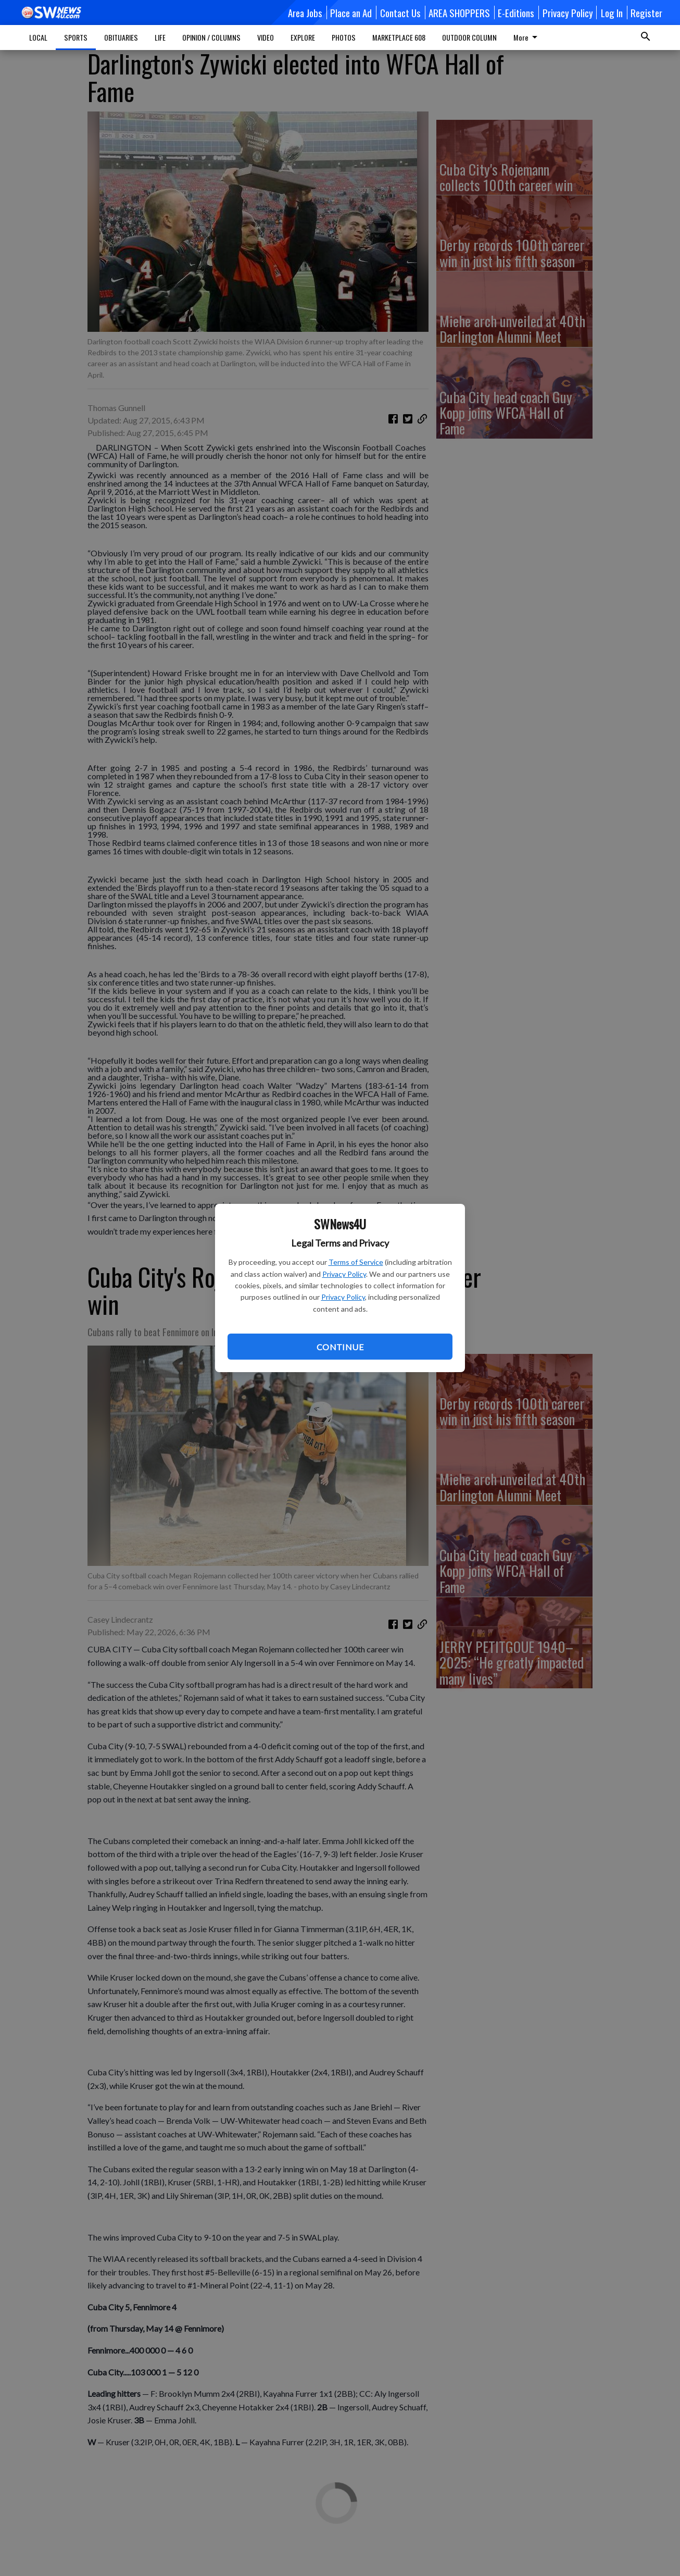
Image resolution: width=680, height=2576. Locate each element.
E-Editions (516, 12)
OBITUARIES (121, 37)
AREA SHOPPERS (459, 12)
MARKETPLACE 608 (398, 37)
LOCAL (38, 37)
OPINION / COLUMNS (211, 37)
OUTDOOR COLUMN (469, 37)
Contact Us (400, 12)
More (527, 37)
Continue (340, 1347)
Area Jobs (305, 12)
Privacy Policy (344, 1274)
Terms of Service (356, 1262)
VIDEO (265, 37)
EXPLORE (303, 37)
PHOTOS (344, 37)
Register (646, 12)
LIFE (160, 37)
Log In (612, 12)
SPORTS (75, 37)
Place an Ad (351, 12)
